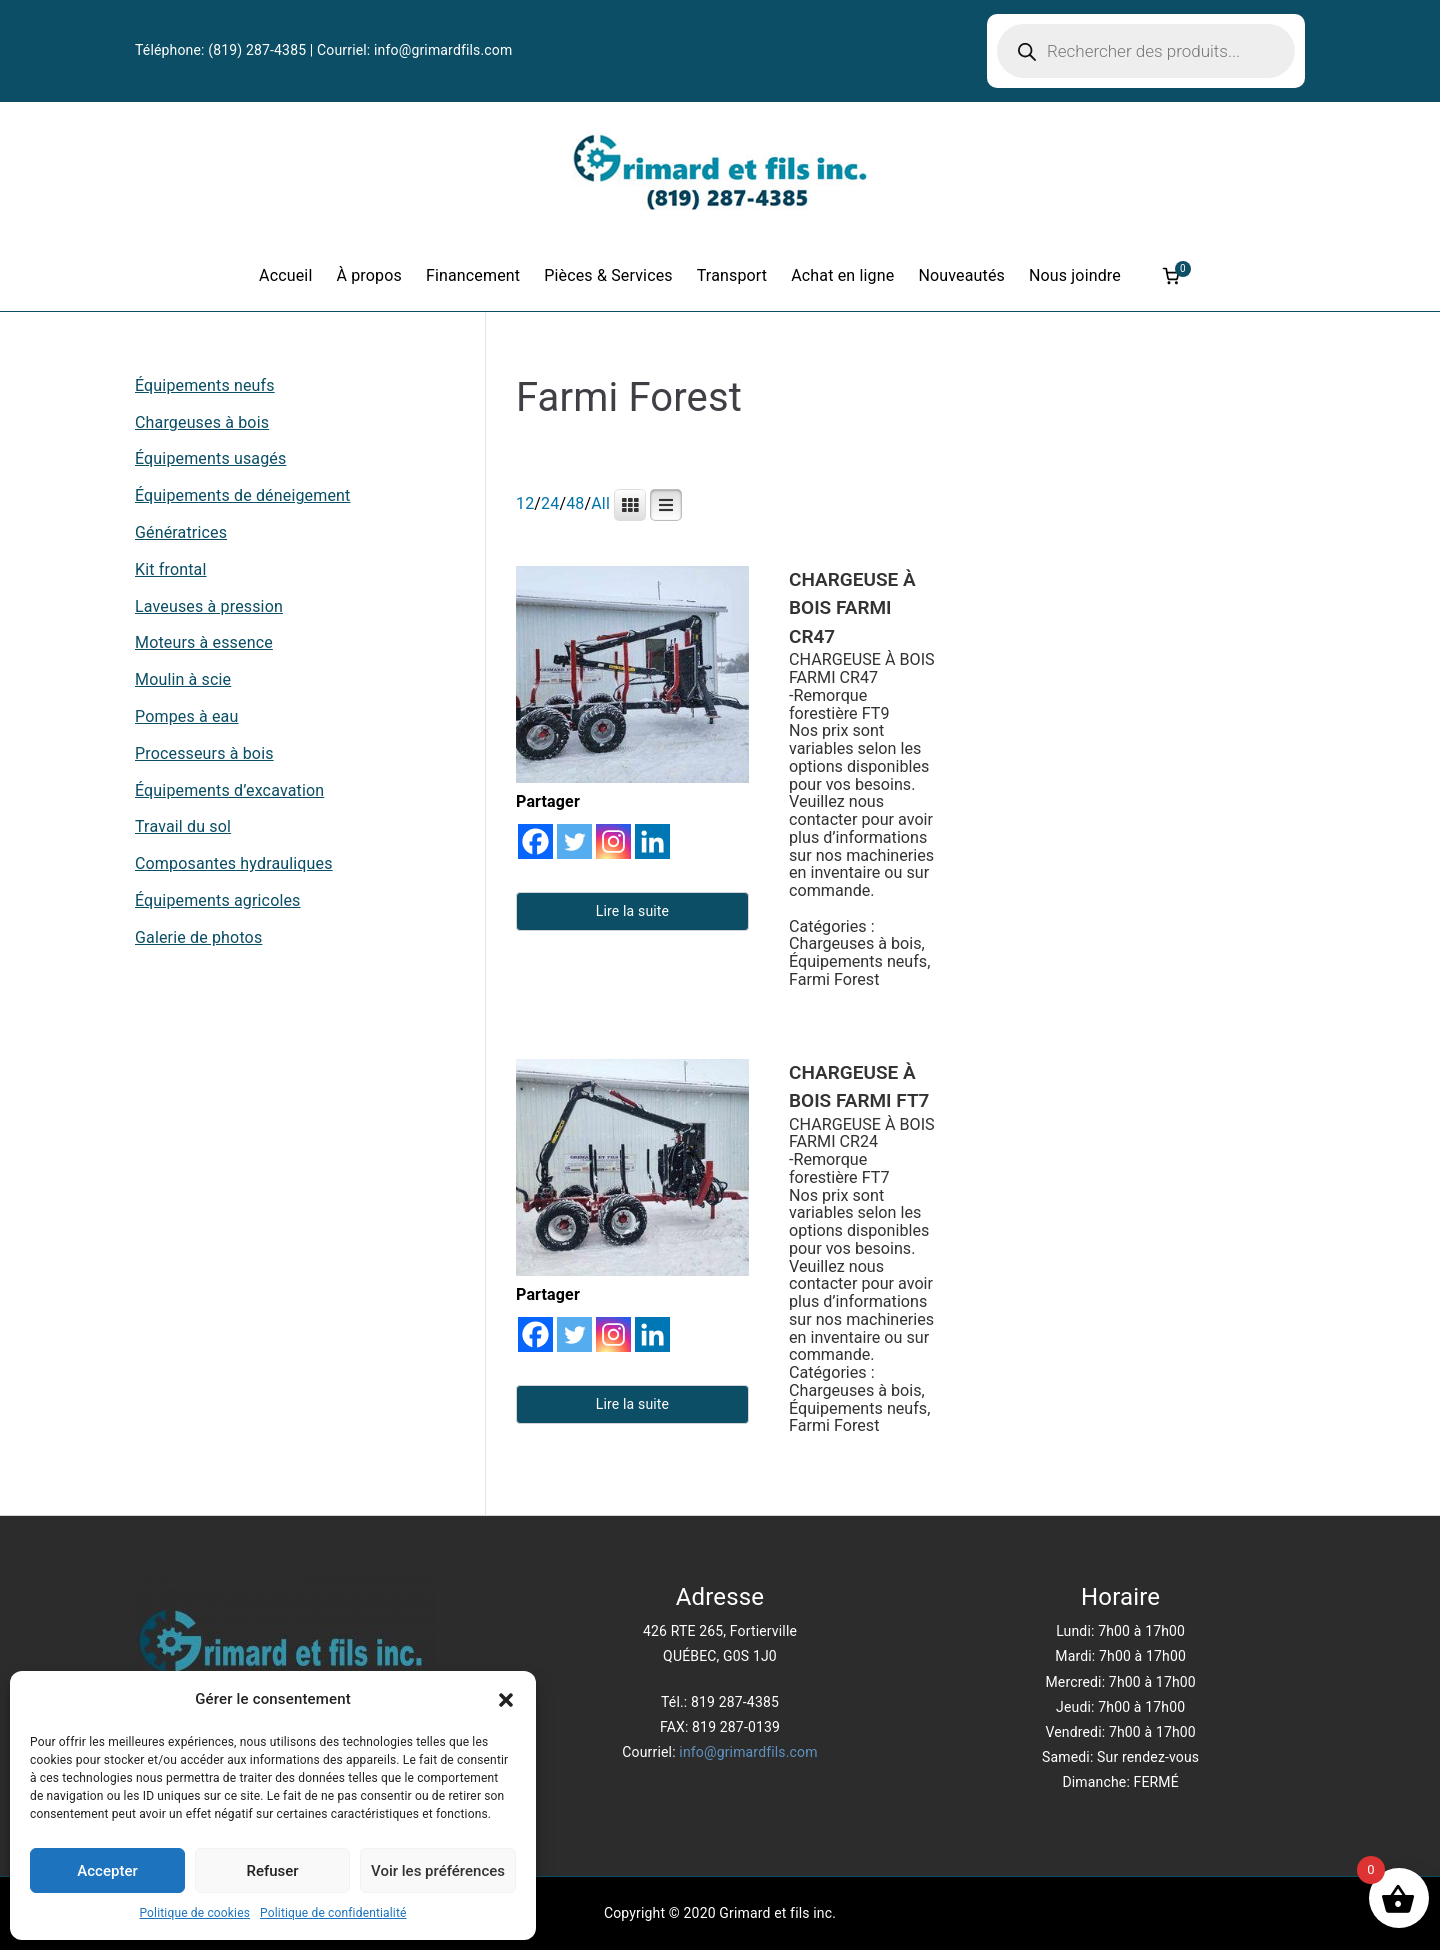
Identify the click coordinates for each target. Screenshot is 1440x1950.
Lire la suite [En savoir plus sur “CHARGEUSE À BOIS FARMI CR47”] (632, 911)
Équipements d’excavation (229, 790)
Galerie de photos (198, 937)
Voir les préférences (438, 1871)
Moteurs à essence (204, 642)
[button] (506, 1700)
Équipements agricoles (218, 900)
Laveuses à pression (209, 606)
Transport (732, 275)
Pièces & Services (608, 275)
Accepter (107, 1871)
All (600, 503)
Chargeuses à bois (855, 943)
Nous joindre (1075, 275)
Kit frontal (171, 569)
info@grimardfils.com (443, 50)
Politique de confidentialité (333, 1913)
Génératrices (181, 532)
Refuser (272, 1871)
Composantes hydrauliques (234, 863)
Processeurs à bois (204, 753)
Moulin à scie (183, 679)
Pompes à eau (186, 716)
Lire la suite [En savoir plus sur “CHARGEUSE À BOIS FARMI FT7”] (632, 1404)
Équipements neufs (858, 961)
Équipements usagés (210, 458)
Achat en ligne (842, 275)
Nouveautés (961, 275)
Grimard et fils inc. (777, 1913)
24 (550, 503)
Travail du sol (183, 826)
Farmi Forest (834, 979)
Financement (473, 275)
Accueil (285, 275)
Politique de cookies (194, 1913)
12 (525, 503)
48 (575, 503)
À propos (368, 275)
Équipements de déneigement (242, 495)
